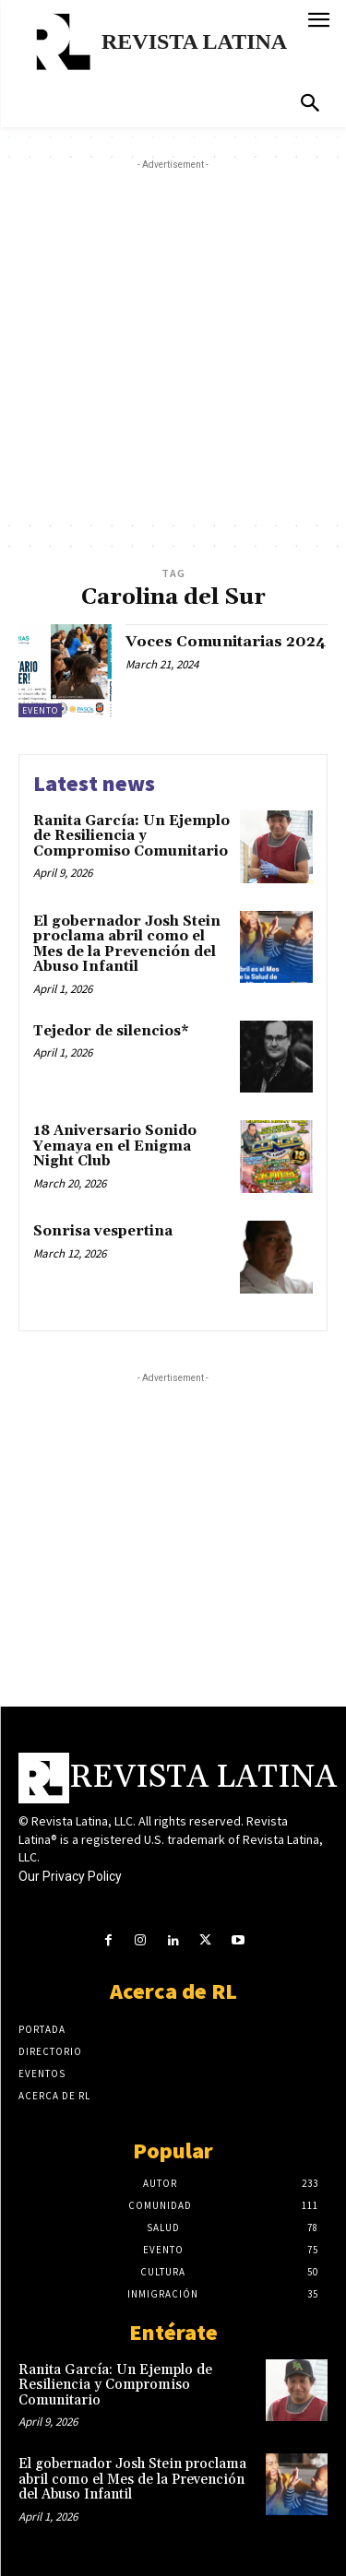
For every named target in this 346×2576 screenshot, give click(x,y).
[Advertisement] (173, 347)
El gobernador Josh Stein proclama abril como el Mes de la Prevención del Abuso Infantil (127, 944)
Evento (40, 710)
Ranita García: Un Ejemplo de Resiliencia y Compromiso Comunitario (131, 836)
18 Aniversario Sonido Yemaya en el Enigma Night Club (115, 1146)
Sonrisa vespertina (103, 1231)
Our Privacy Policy (70, 1876)
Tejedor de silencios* (111, 1031)
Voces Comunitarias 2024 (225, 641)
